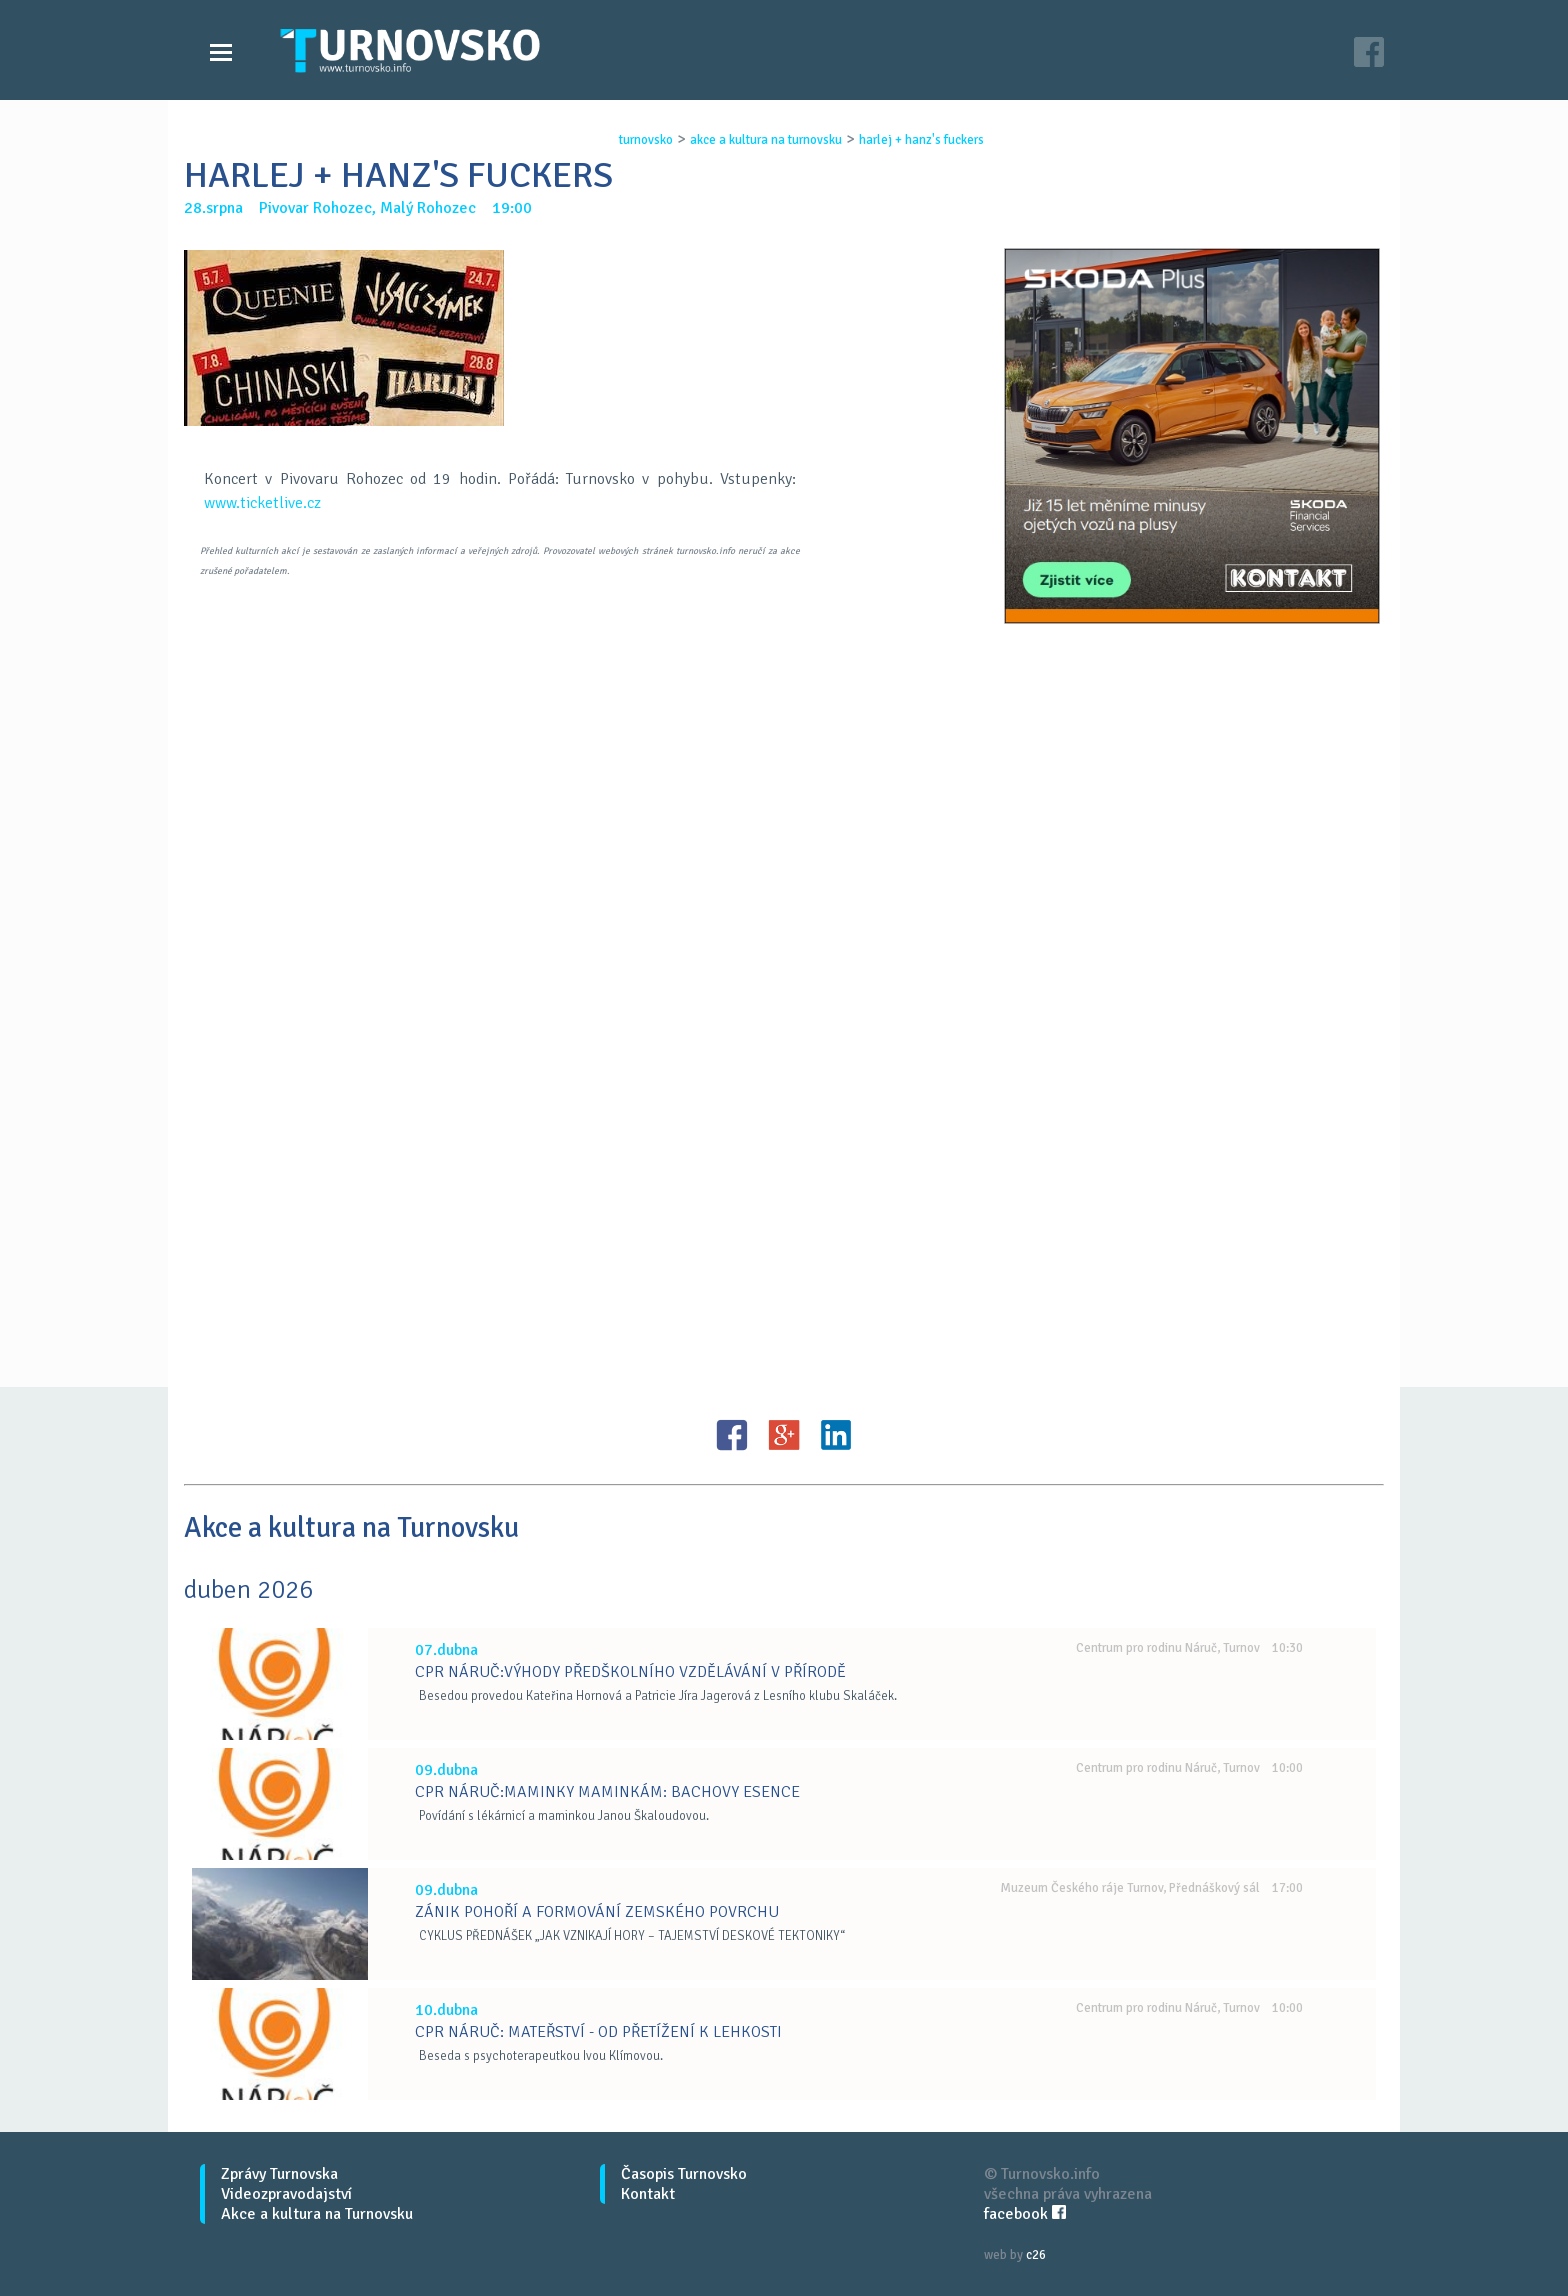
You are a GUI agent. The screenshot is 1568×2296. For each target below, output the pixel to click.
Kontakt (648, 2194)
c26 (1036, 2255)
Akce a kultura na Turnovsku (317, 2214)
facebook (1025, 2214)
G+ (784, 1435)
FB (732, 1435)
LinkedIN (836, 1435)
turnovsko (646, 140)
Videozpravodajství (286, 2194)
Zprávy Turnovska (279, 2174)
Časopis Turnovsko (684, 2174)
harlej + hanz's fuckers (921, 140)
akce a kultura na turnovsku (766, 140)
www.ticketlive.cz (262, 503)
